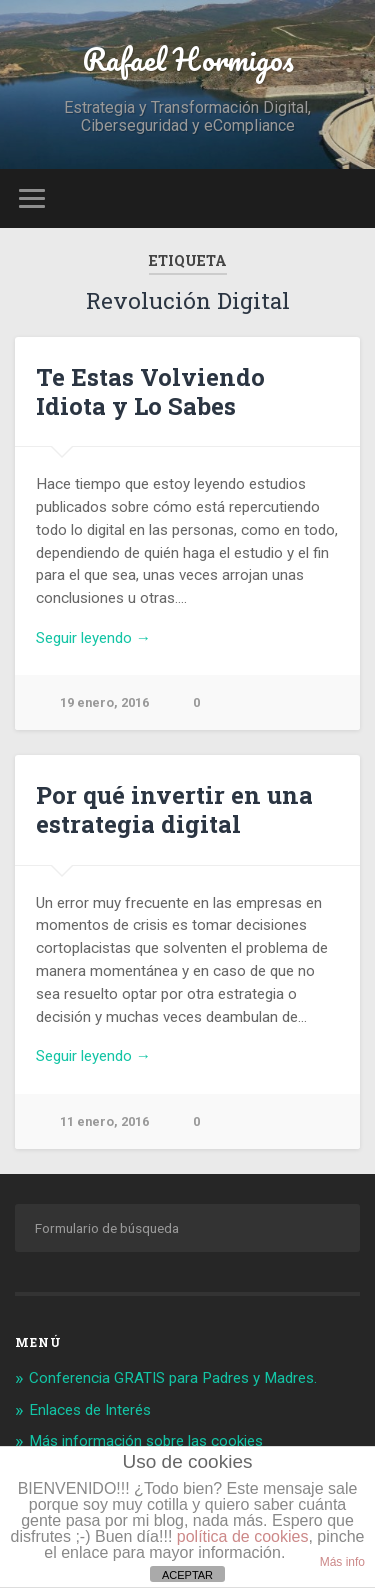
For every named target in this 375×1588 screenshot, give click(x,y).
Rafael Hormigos (188, 59)
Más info (342, 1562)
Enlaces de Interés (90, 1410)
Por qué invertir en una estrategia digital (174, 809)
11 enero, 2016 (104, 1121)
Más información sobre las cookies (146, 1441)
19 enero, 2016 (104, 702)
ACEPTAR (187, 1575)
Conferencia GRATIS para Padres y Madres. (173, 1378)
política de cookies (243, 1536)
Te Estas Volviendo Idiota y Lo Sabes (150, 391)
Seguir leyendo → (93, 638)
